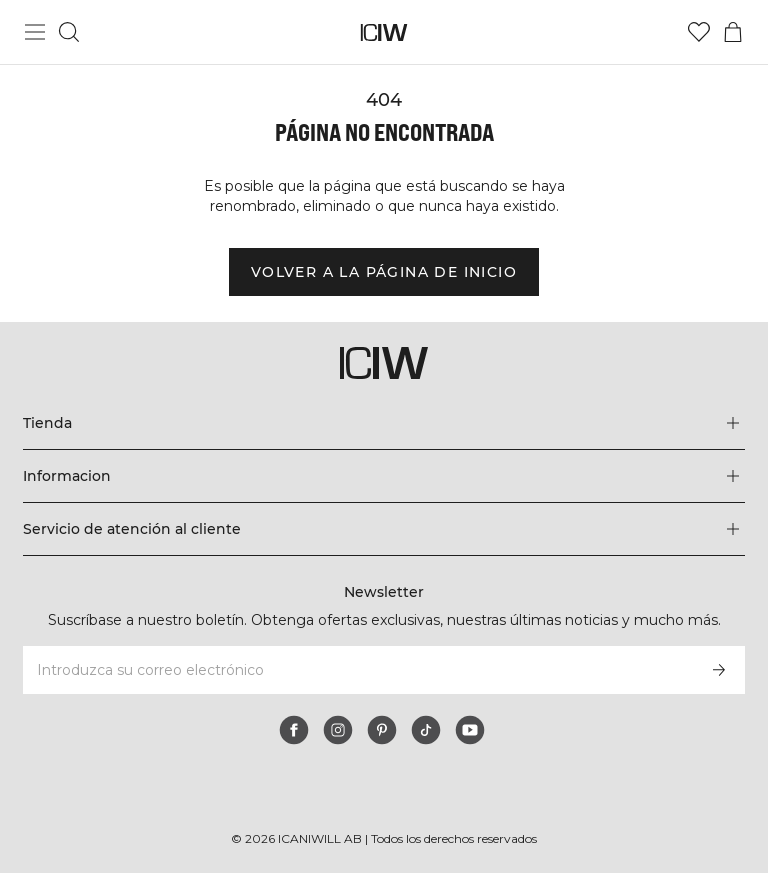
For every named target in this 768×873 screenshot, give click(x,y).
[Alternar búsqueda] (69, 32)
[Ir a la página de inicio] (384, 32)
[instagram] (338, 730)
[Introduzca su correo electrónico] (356, 670)
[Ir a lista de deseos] (699, 32)
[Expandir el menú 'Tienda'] (383, 423)
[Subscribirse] (719, 670)
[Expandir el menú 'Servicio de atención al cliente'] (383, 529)
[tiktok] (426, 730)
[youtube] (470, 730)
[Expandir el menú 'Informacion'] (383, 476)
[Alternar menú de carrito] (733, 32)
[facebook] (294, 730)
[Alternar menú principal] (35, 32)
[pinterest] (382, 730)
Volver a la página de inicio (384, 272)
